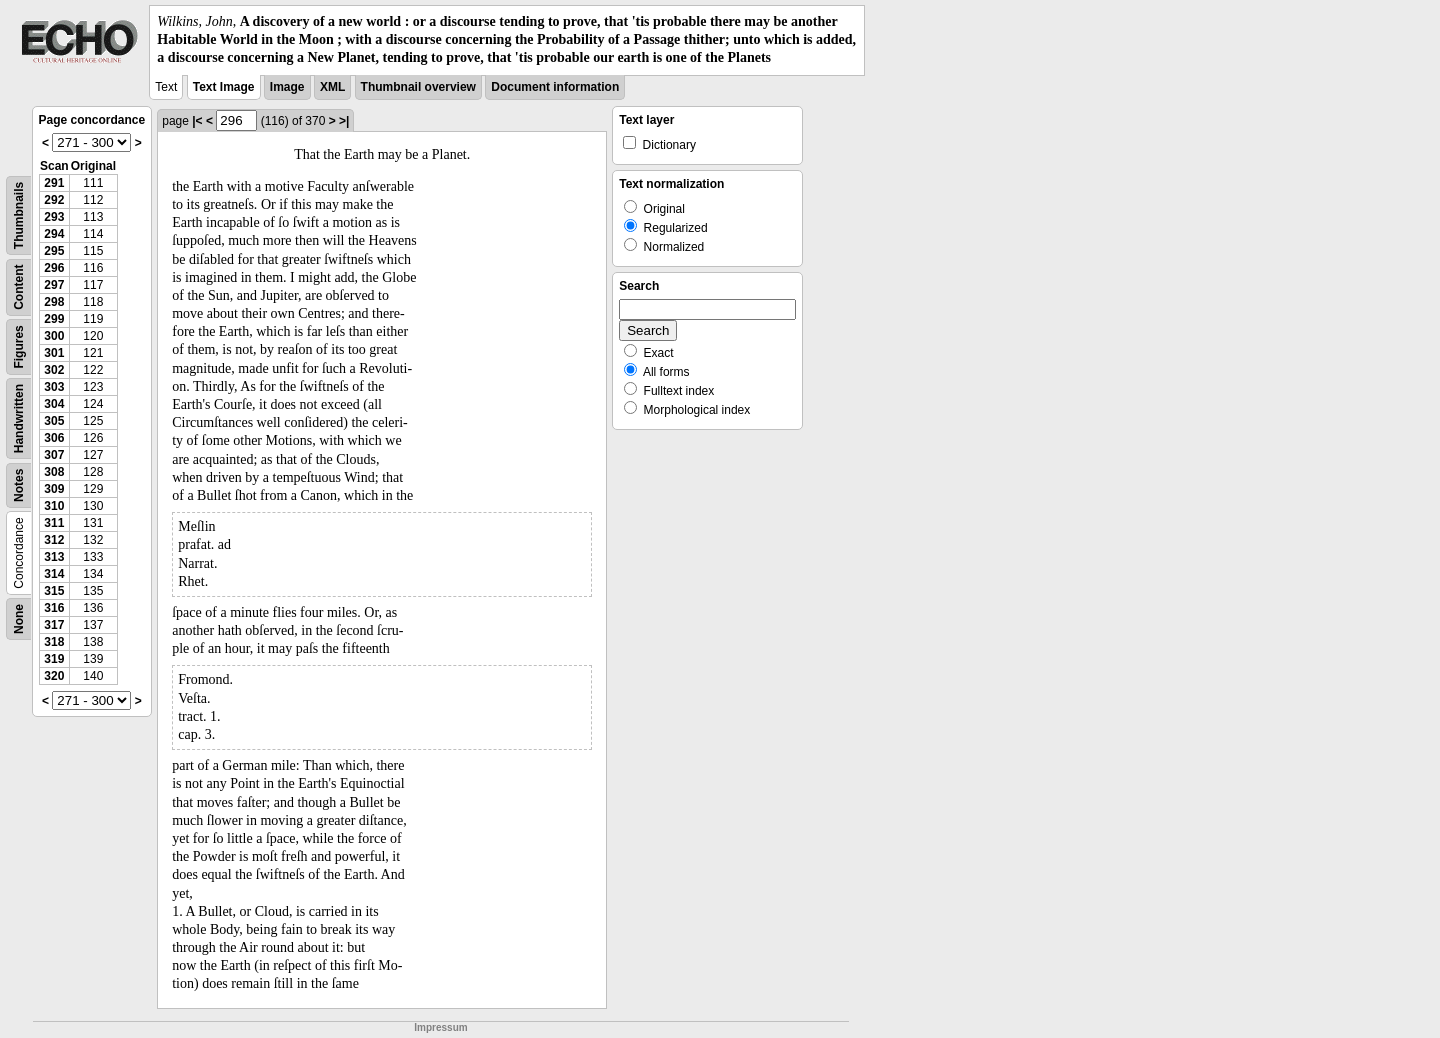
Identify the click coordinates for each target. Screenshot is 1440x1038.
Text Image (224, 87)
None (19, 619)
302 (54, 370)
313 (54, 557)
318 (54, 642)
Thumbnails (19, 214)
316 (54, 608)
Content (19, 286)
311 (54, 523)
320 (54, 676)
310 (54, 506)
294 (54, 234)
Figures (19, 346)
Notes (19, 484)
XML (332, 87)
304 (54, 404)
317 (54, 625)
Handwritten (19, 417)
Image (287, 87)
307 (54, 455)
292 (54, 200)
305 (54, 421)
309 (54, 489)
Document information (555, 87)
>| (344, 121)
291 (54, 183)
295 (54, 251)
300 (54, 336)
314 (54, 574)
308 (54, 472)
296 (54, 268)
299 (54, 319)
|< (197, 121)
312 (54, 540)
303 (54, 387)
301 (54, 353)
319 (54, 659)
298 (54, 302)
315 (54, 591)
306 (54, 438)
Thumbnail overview (418, 87)
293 (54, 217)
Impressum (440, 1027)
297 (54, 285)
